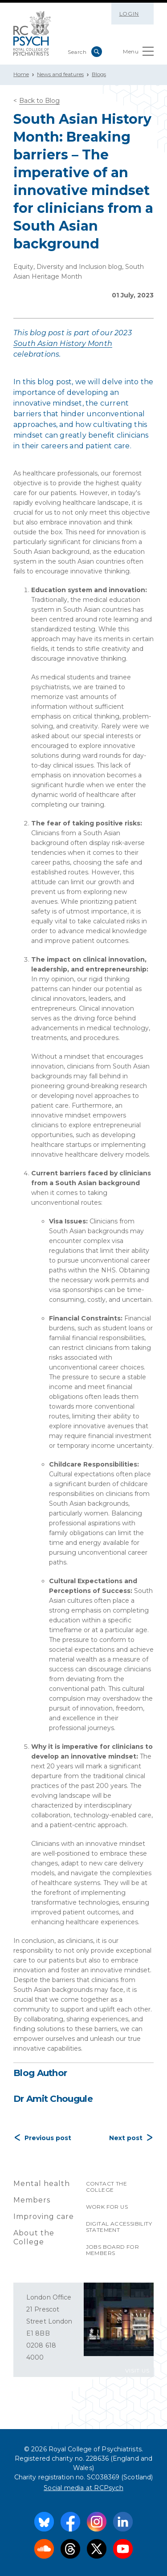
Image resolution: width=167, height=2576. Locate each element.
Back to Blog (39, 101)
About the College (33, 2237)
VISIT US (137, 2370)
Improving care (43, 2216)
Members (31, 2200)
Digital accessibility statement (119, 2226)
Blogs (99, 74)
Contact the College (106, 2186)
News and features (60, 74)
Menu (138, 53)
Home (21, 74)
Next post (126, 2138)
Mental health (41, 2183)
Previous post (47, 2138)
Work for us (107, 2206)
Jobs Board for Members (112, 2249)
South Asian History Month (62, 343)
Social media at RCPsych (83, 2488)
